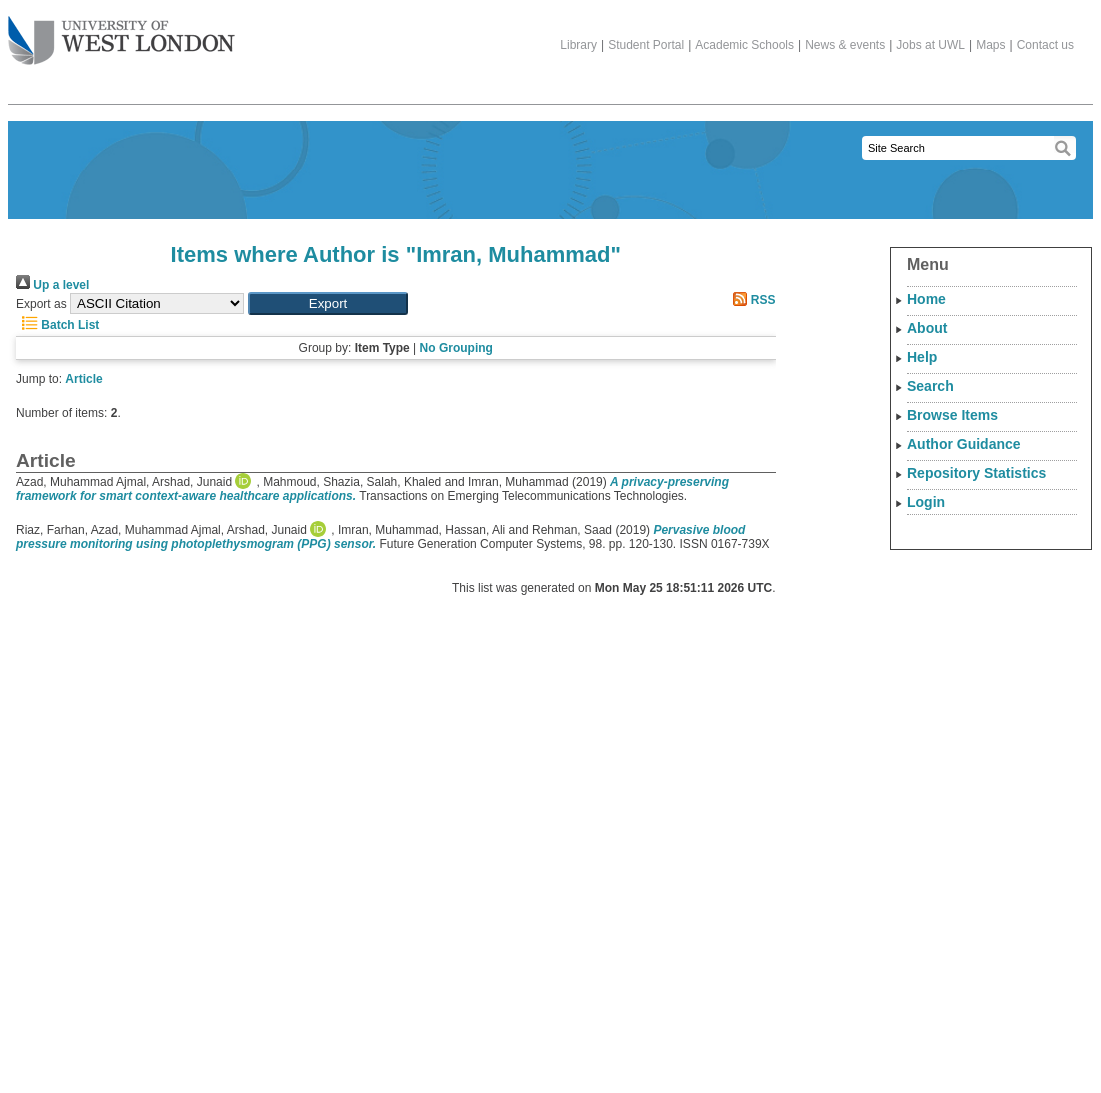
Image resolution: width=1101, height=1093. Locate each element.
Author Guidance (964, 444)
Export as (41, 304)
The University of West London (121, 33)
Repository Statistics (976, 473)
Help (922, 357)
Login (926, 502)
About (927, 328)
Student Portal (646, 45)
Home (926, 299)
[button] (328, 303)
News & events (845, 45)
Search (930, 386)
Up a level (52, 285)
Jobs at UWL (930, 45)
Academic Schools (744, 45)
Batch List (57, 325)
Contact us (1045, 45)
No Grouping (456, 348)
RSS (751, 300)
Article (83, 379)
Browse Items (952, 415)
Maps (990, 45)
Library (578, 45)
